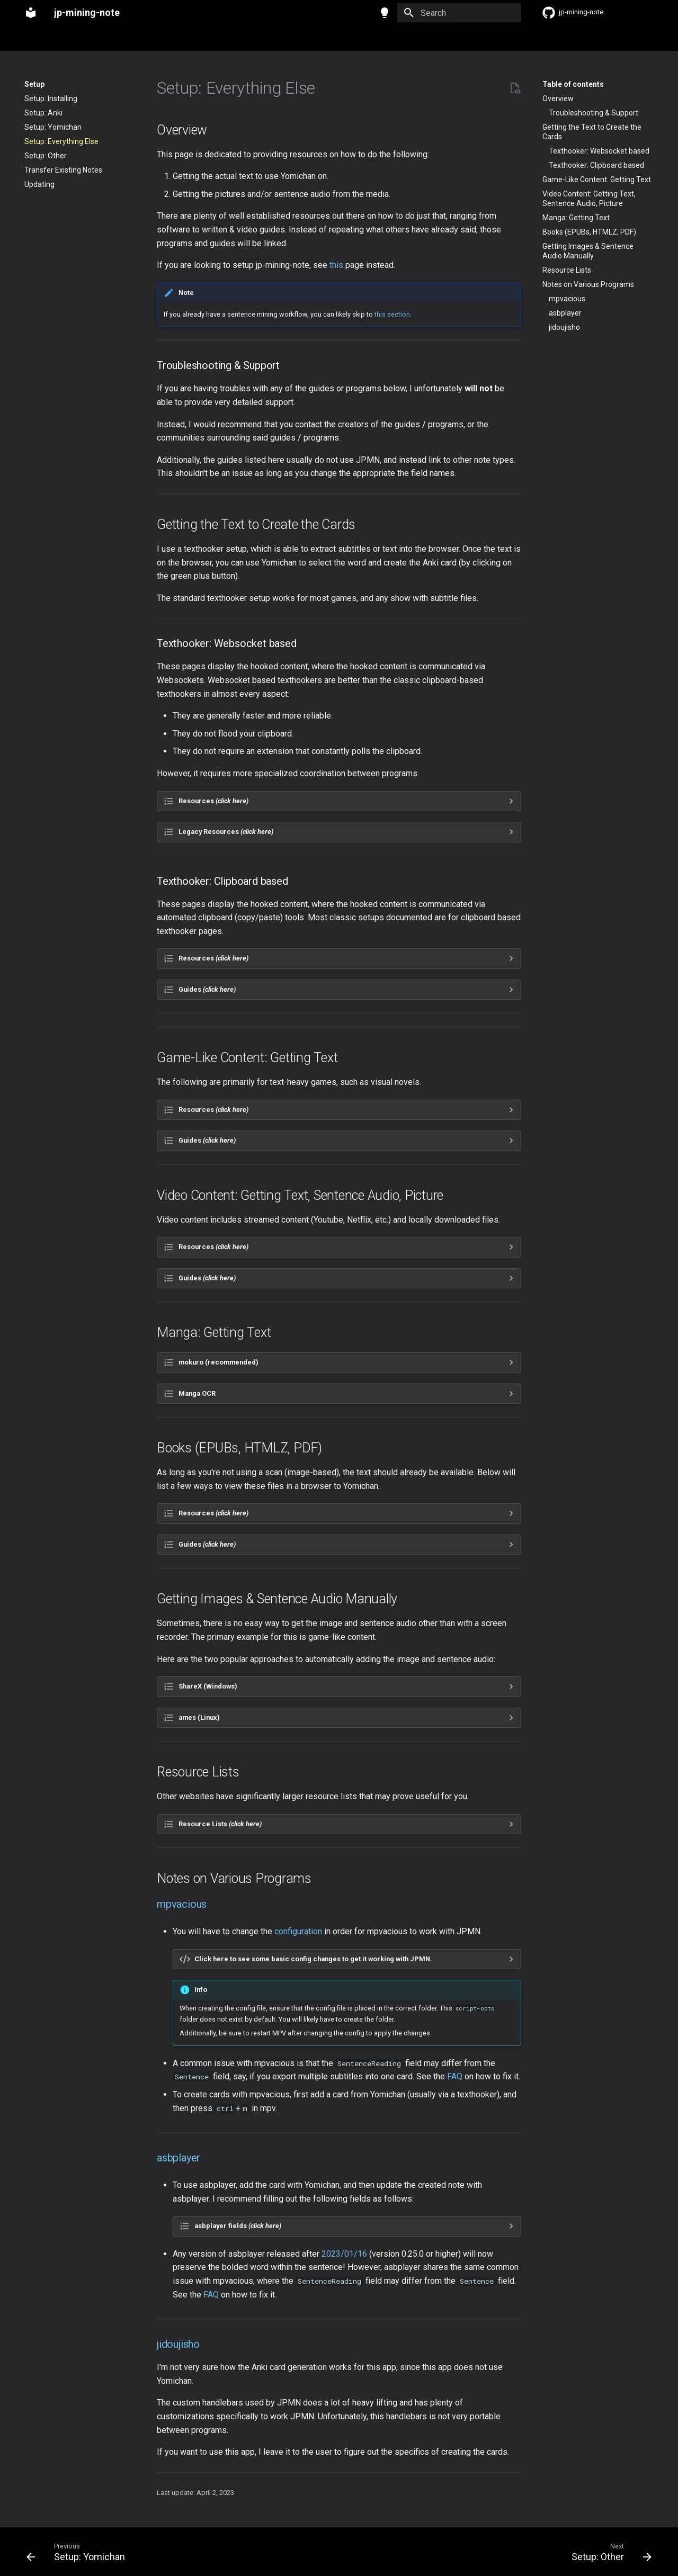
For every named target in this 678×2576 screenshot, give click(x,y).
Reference (110, 38)
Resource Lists (566, 270)
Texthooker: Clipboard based (596, 165)
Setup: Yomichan (53, 127)
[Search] (459, 12)
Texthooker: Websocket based (599, 151)
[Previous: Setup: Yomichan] (79, 2551)
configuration (298, 1931)
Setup (68, 38)
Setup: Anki (43, 113)
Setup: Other (45, 155)
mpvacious (567, 298)
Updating (39, 184)
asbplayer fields (237, 2226)
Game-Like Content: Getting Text (596, 179)
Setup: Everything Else (61, 141)
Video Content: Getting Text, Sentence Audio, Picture (589, 199)
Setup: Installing (50, 98)
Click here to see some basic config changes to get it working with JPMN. (313, 1959)
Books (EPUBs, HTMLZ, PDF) (589, 232)
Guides (207, 989)
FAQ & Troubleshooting (179, 38)
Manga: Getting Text (576, 217)
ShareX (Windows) (208, 1686)
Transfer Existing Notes (63, 170)
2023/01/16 (344, 2254)
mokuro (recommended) (218, 1362)
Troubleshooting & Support (593, 113)
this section (392, 314)
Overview (558, 98)
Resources (213, 801)
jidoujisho (564, 327)
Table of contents (573, 84)
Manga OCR (197, 1393)
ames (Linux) (199, 1717)
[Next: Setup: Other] (608, 2551)
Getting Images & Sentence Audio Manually (588, 251)
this (336, 265)
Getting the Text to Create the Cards (591, 132)
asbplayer (565, 313)
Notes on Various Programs (588, 284)
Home (34, 38)
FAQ (454, 2076)
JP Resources (254, 38)
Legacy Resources (226, 832)
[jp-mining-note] (30, 12)
